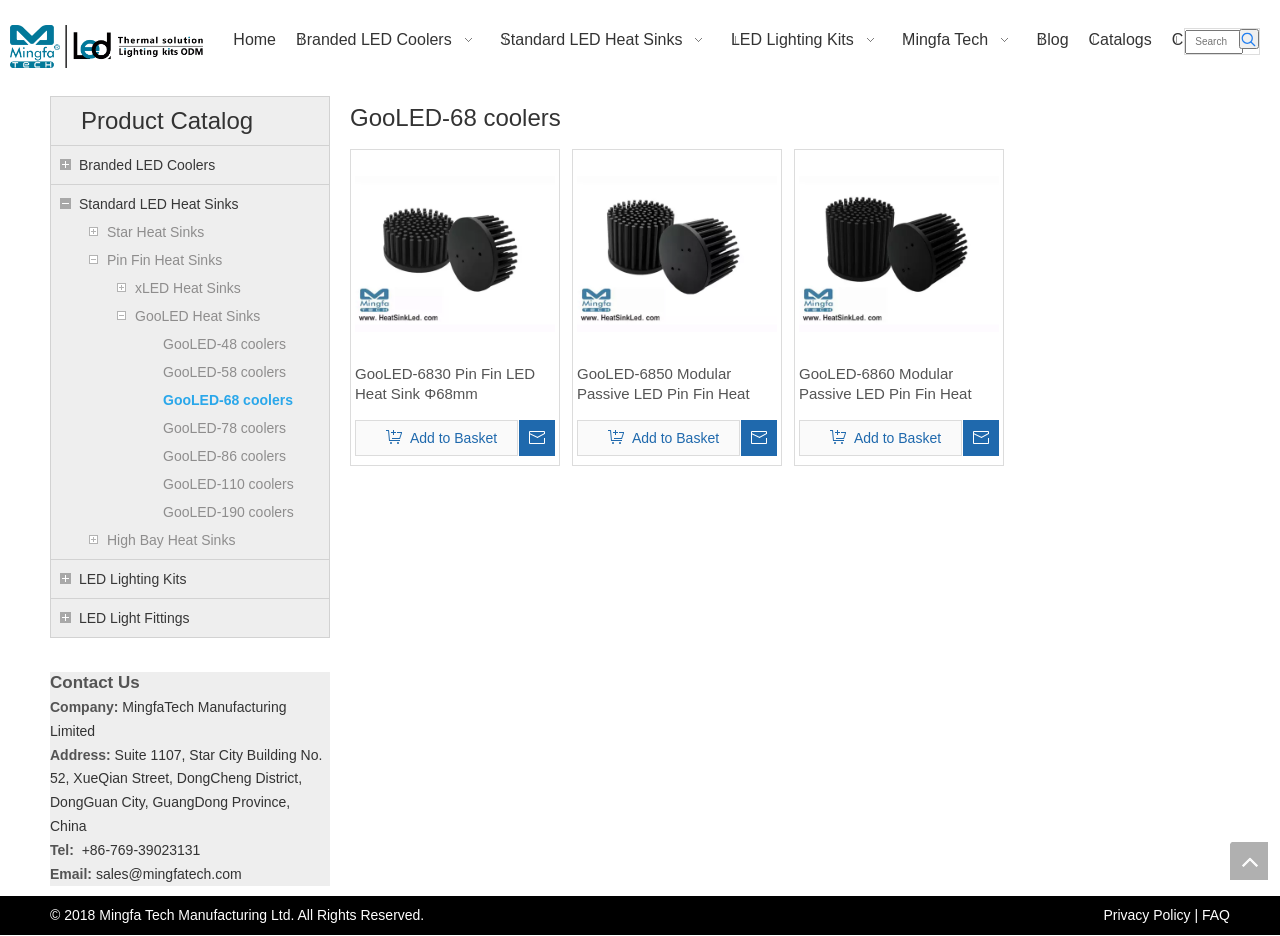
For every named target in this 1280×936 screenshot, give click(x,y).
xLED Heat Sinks (188, 288)
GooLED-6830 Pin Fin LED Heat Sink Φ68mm (445, 383)
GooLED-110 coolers (228, 484)
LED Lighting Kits (132, 579)
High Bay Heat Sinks (171, 540)
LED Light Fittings (134, 618)
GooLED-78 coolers (224, 428)
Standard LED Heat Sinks (159, 204)
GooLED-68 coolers (228, 400)
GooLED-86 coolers (224, 456)
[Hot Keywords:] (1249, 39)
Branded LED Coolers (147, 165)
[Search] (1214, 42)
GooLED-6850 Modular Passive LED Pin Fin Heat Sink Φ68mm (663, 384)
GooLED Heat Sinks (197, 316)
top (1249, 861)
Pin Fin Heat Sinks (164, 260)
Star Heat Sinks (155, 232)
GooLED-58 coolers (224, 372)
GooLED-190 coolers (228, 512)
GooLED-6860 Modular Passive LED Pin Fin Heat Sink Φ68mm (885, 384)
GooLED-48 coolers (224, 344)
